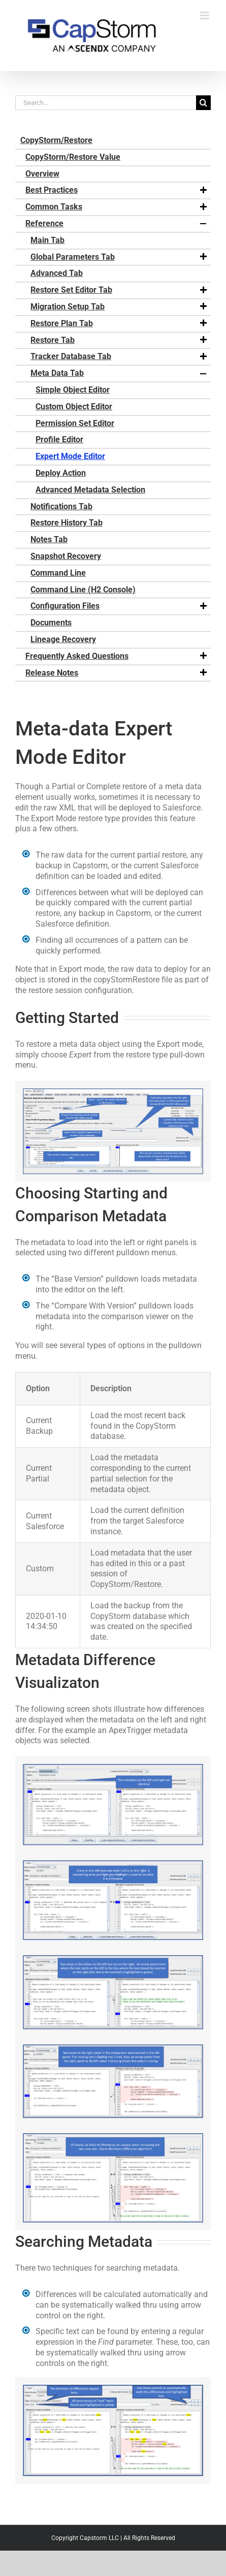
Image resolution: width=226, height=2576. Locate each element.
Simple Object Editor (73, 390)
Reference (116, 224)
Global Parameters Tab (119, 257)
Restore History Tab (66, 522)
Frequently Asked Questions (116, 656)
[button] (203, 191)
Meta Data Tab (119, 373)
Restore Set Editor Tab (119, 290)
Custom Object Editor (74, 406)
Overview (42, 174)
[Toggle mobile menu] (205, 15)
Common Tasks (116, 207)
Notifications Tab (61, 506)
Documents (51, 622)
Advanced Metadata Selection (90, 490)
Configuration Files (119, 606)
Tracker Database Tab (119, 356)
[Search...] (105, 102)
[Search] (203, 102)
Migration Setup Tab (119, 307)
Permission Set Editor (75, 423)
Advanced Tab (56, 273)
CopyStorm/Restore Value (72, 157)
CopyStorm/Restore (56, 140)
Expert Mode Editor (70, 456)
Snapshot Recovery (65, 556)
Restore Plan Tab (119, 324)
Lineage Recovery (63, 639)
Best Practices (116, 190)
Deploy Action (61, 473)
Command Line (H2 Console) (83, 589)
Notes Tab (49, 539)
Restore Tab (119, 340)
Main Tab (47, 240)
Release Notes (116, 673)
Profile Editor (59, 439)
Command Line (58, 573)
